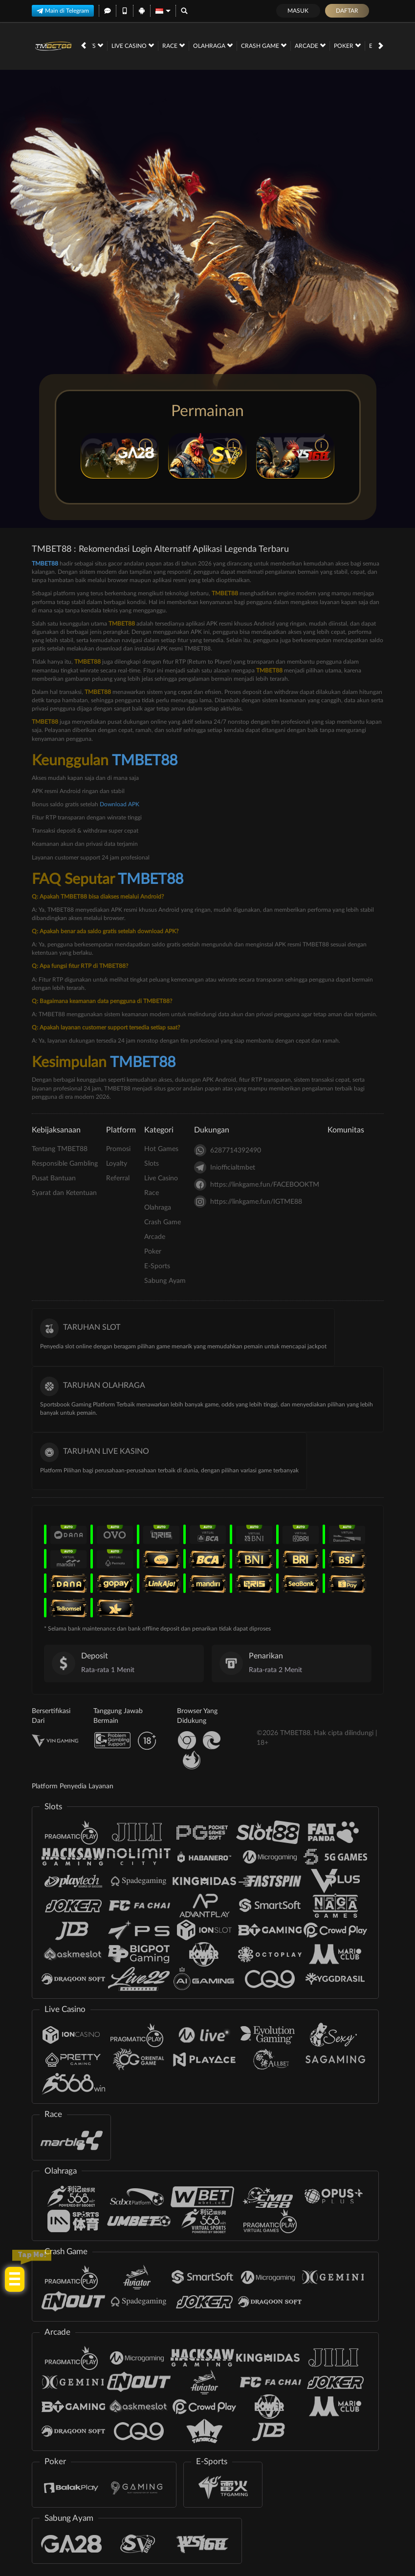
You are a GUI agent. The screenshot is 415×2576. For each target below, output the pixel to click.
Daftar (347, 11)
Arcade (219, 45)
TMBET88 (45, 563)
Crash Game (173, 45)
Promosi (118, 1149)
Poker (256, 45)
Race (151, 1193)
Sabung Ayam (346, 45)
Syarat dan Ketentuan (64, 1193)
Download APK (119, 804)
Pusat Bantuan (54, 1178)
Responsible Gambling (65, 1163)
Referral (118, 1178)
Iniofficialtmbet (224, 1167)
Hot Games (161, 1149)
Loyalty (116, 1163)
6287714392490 (227, 1150)
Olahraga (122, 45)
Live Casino (161, 1178)
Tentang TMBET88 (59, 1149)
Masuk (297, 11)
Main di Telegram (63, 10)
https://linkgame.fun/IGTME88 (248, 1201)
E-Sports (296, 45)
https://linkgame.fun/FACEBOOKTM (256, 1184)
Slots (151, 1163)
